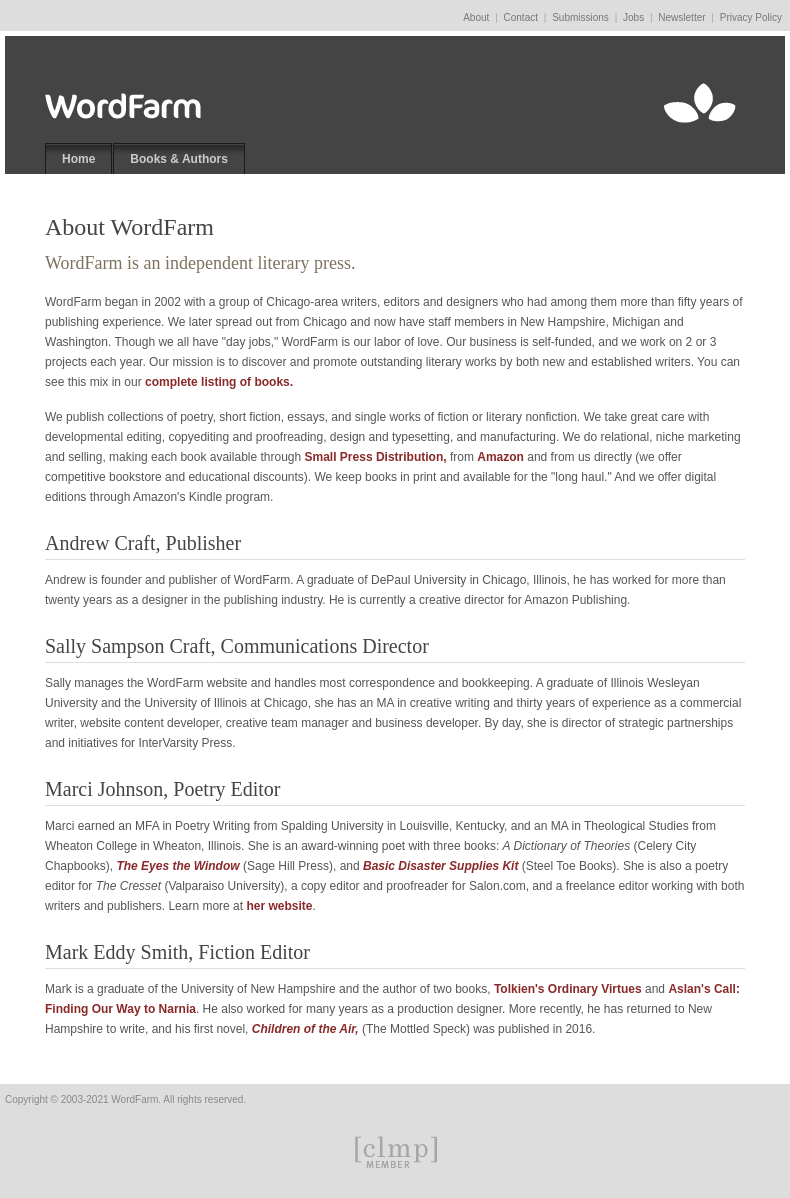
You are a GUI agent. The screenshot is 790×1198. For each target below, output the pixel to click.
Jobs (633, 17)
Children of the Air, (305, 1029)
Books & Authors (179, 159)
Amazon (500, 457)
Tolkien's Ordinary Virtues (568, 989)
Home (78, 159)
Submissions (580, 17)
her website (279, 906)
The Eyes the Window (177, 866)
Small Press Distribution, (376, 457)
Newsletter (681, 17)
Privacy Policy (751, 17)
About (476, 17)
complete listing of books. (219, 382)
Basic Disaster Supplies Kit (440, 866)
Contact (521, 17)
